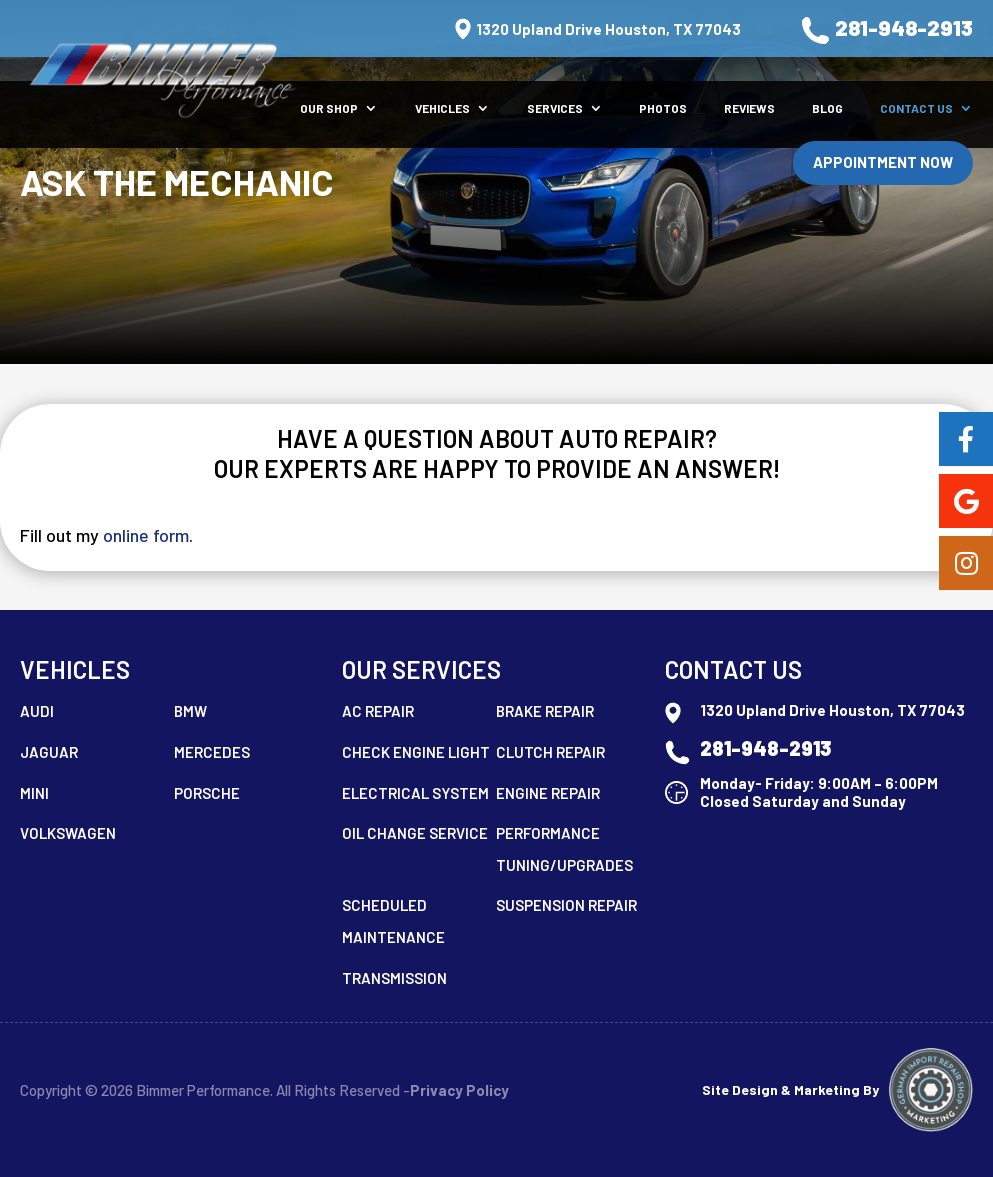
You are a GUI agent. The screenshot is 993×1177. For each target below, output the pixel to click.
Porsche (207, 793)
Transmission (394, 978)
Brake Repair (545, 711)
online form (146, 535)
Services (555, 108)
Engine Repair (548, 793)
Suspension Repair (566, 905)
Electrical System (415, 793)
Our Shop (329, 108)
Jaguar (49, 752)
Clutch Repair (550, 752)
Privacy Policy (459, 1090)
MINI (34, 793)
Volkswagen (68, 833)
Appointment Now (883, 162)
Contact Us (916, 108)
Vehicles (442, 108)
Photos (663, 108)
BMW (190, 711)
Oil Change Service (415, 833)
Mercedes (212, 752)
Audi (37, 711)
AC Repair (378, 711)
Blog (827, 108)
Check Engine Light (416, 752)
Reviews (749, 108)
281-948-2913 (887, 30)
